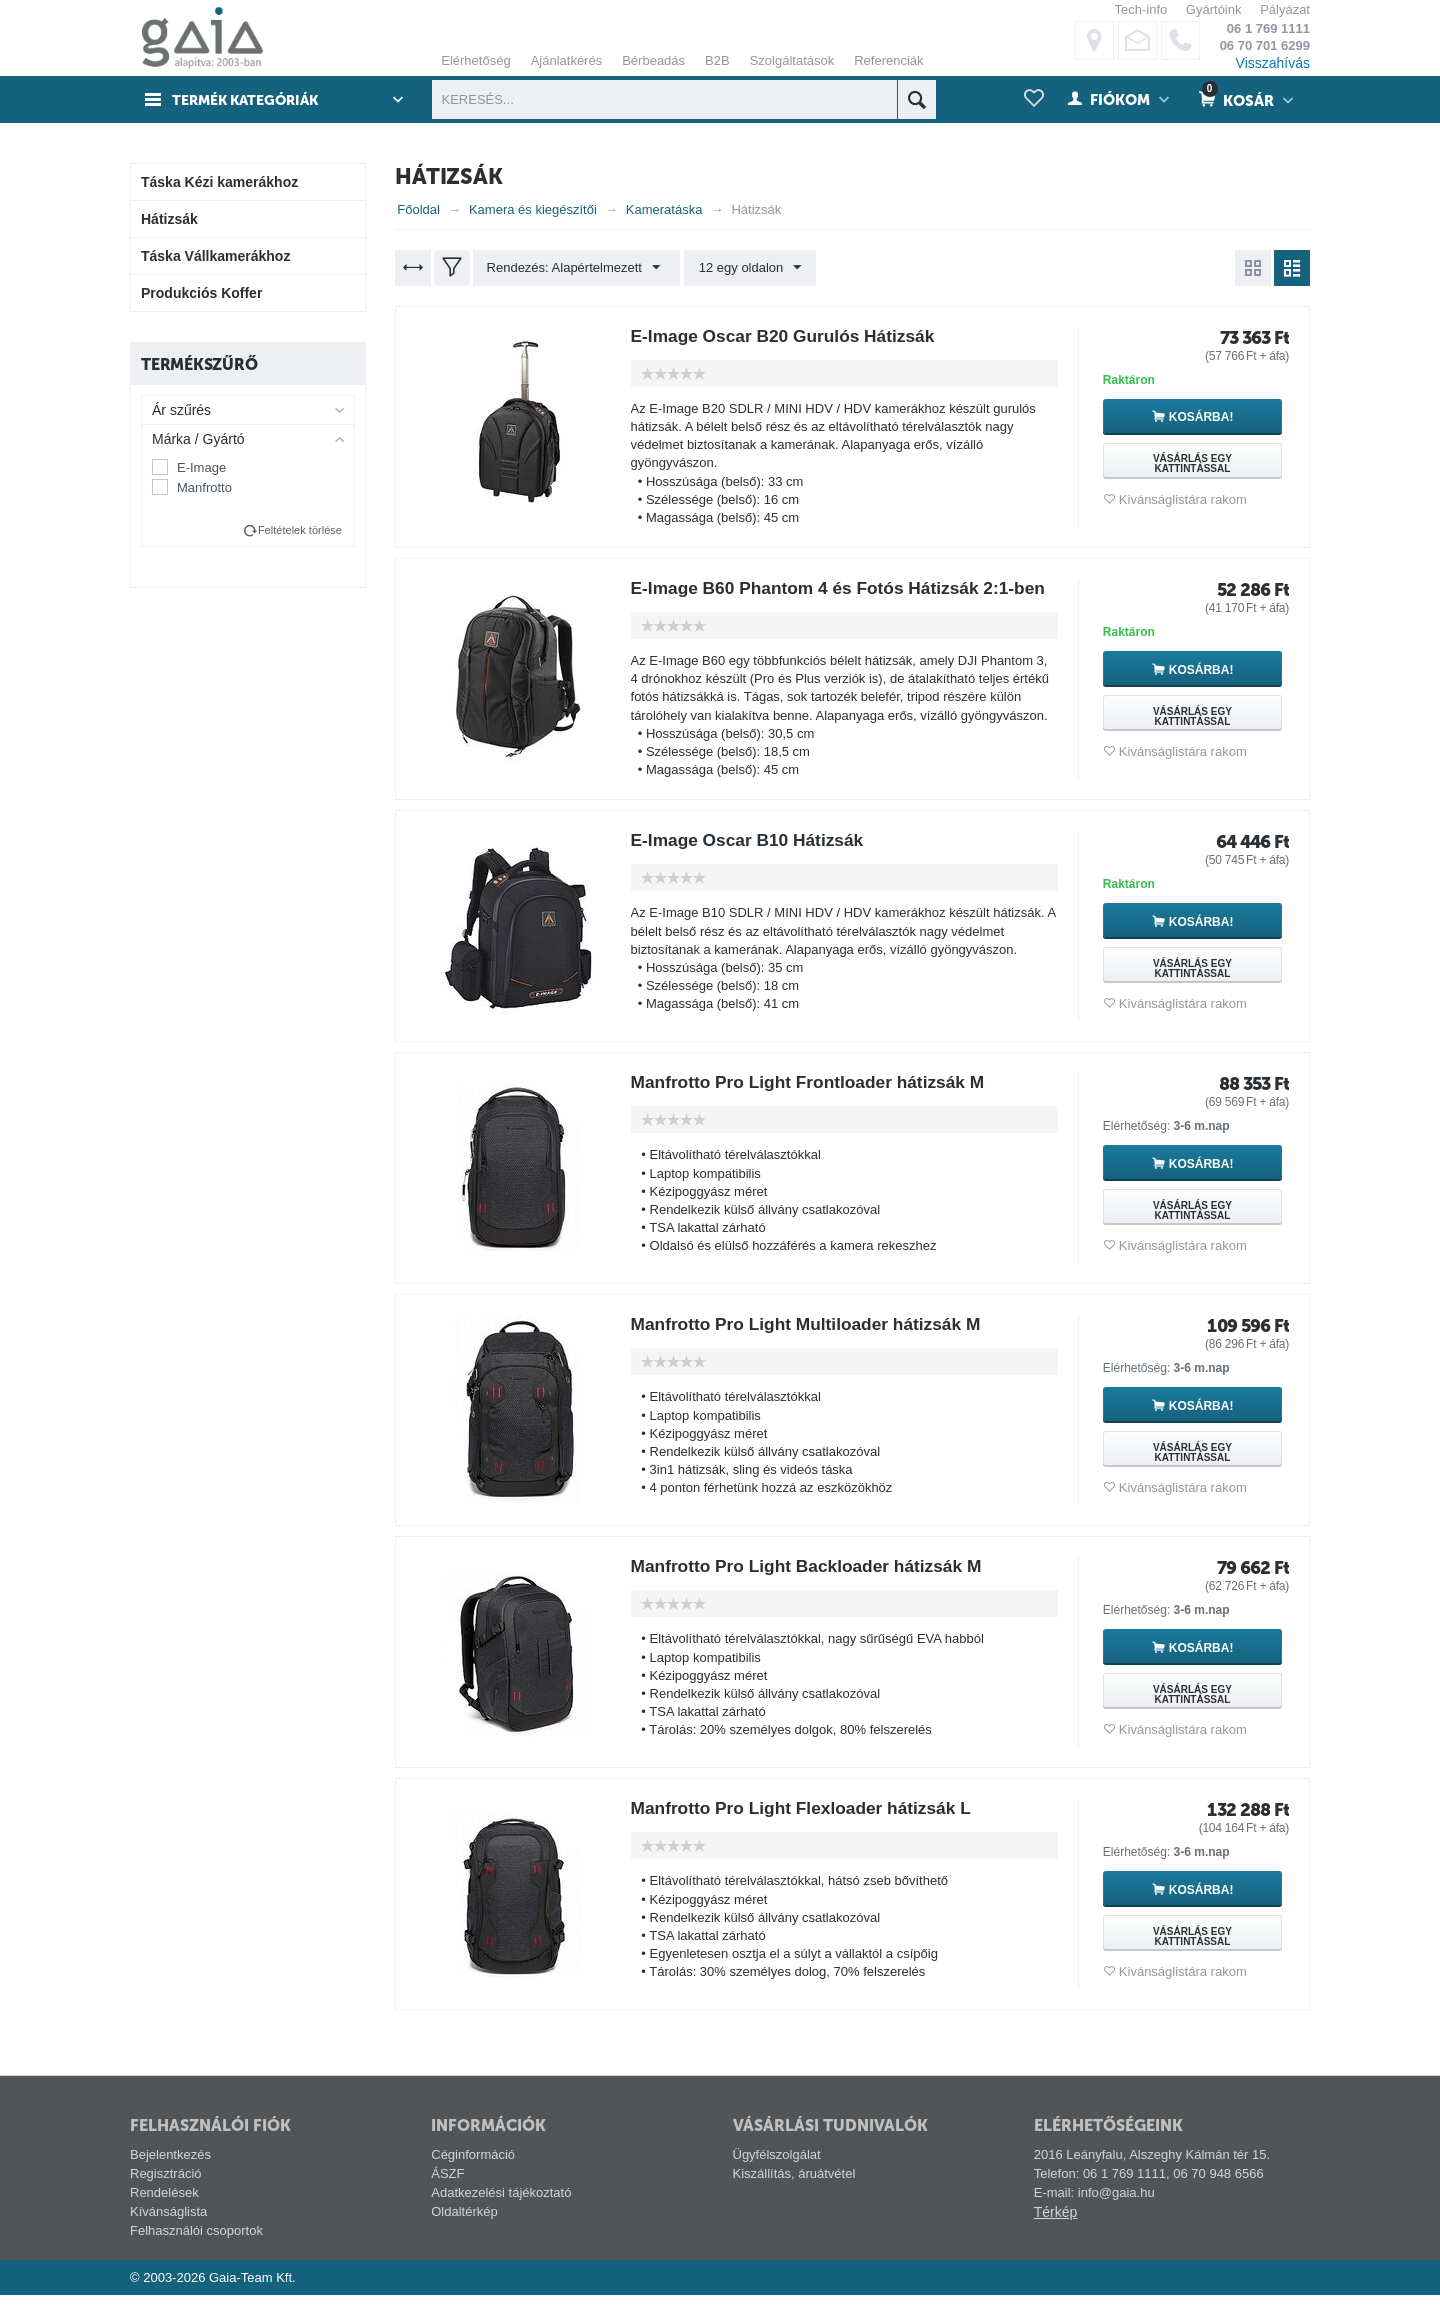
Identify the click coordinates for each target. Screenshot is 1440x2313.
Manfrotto (204, 487)
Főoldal (418, 209)
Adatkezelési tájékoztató (501, 2210)
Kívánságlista (168, 2229)
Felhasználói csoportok (196, 2248)
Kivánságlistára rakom (1183, 499)
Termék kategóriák (251, 100)
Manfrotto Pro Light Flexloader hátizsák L (808, 1826)
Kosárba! (1204, 417)
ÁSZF (447, 2191)
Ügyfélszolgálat (777, 2172)
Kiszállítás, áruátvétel (794, 2191)
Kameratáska (664, 209)
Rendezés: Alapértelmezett (574, 268)
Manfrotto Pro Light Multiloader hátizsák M (813, 1342)
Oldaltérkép (464, 2229)
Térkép (1056, 2230)
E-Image (201, 467)
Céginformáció (473, 2172)
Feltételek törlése (300, 530)
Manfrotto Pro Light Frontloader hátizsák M (815, 1100)
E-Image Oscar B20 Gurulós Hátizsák (789, 336)
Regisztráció (166, 2191)
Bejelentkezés (170, 2172)
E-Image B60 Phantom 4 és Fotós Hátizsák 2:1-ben (830, 597)
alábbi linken (1320, 86)
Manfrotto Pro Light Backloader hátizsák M (813, 1584)
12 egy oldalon (746, 268)
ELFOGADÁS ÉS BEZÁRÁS (925, 261)
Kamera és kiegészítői (533, 209)
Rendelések (164, 2210)
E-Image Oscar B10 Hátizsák (752, 858)
